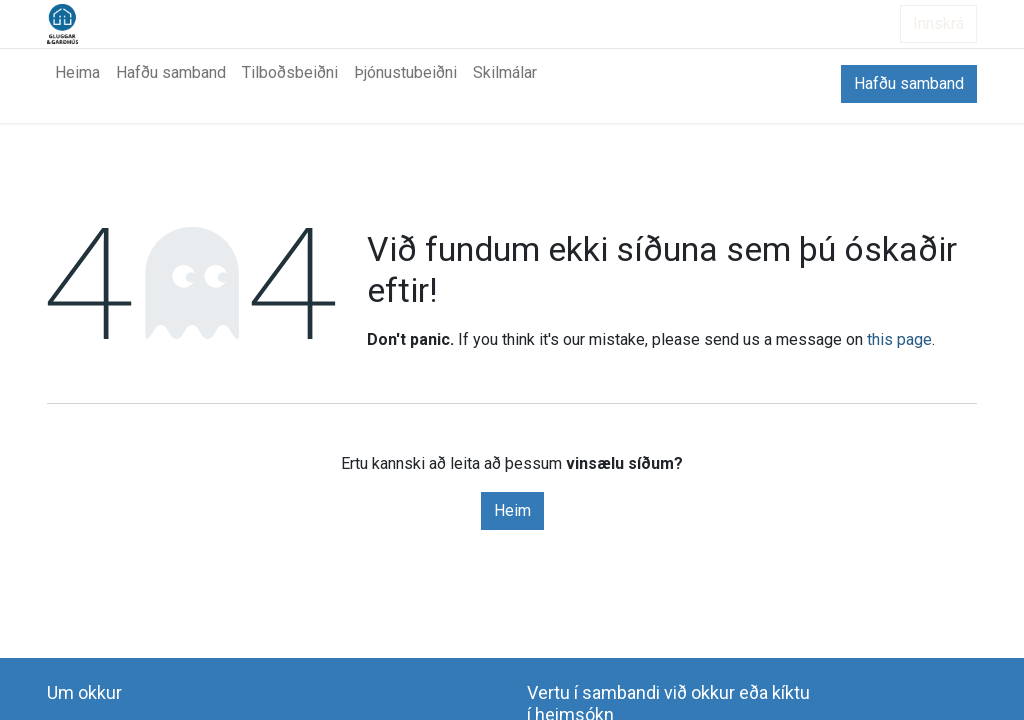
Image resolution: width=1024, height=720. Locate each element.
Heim (512, 510)
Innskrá (938, 23)
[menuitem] (77, 73)
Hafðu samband (909, 83)
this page (899, 339)
